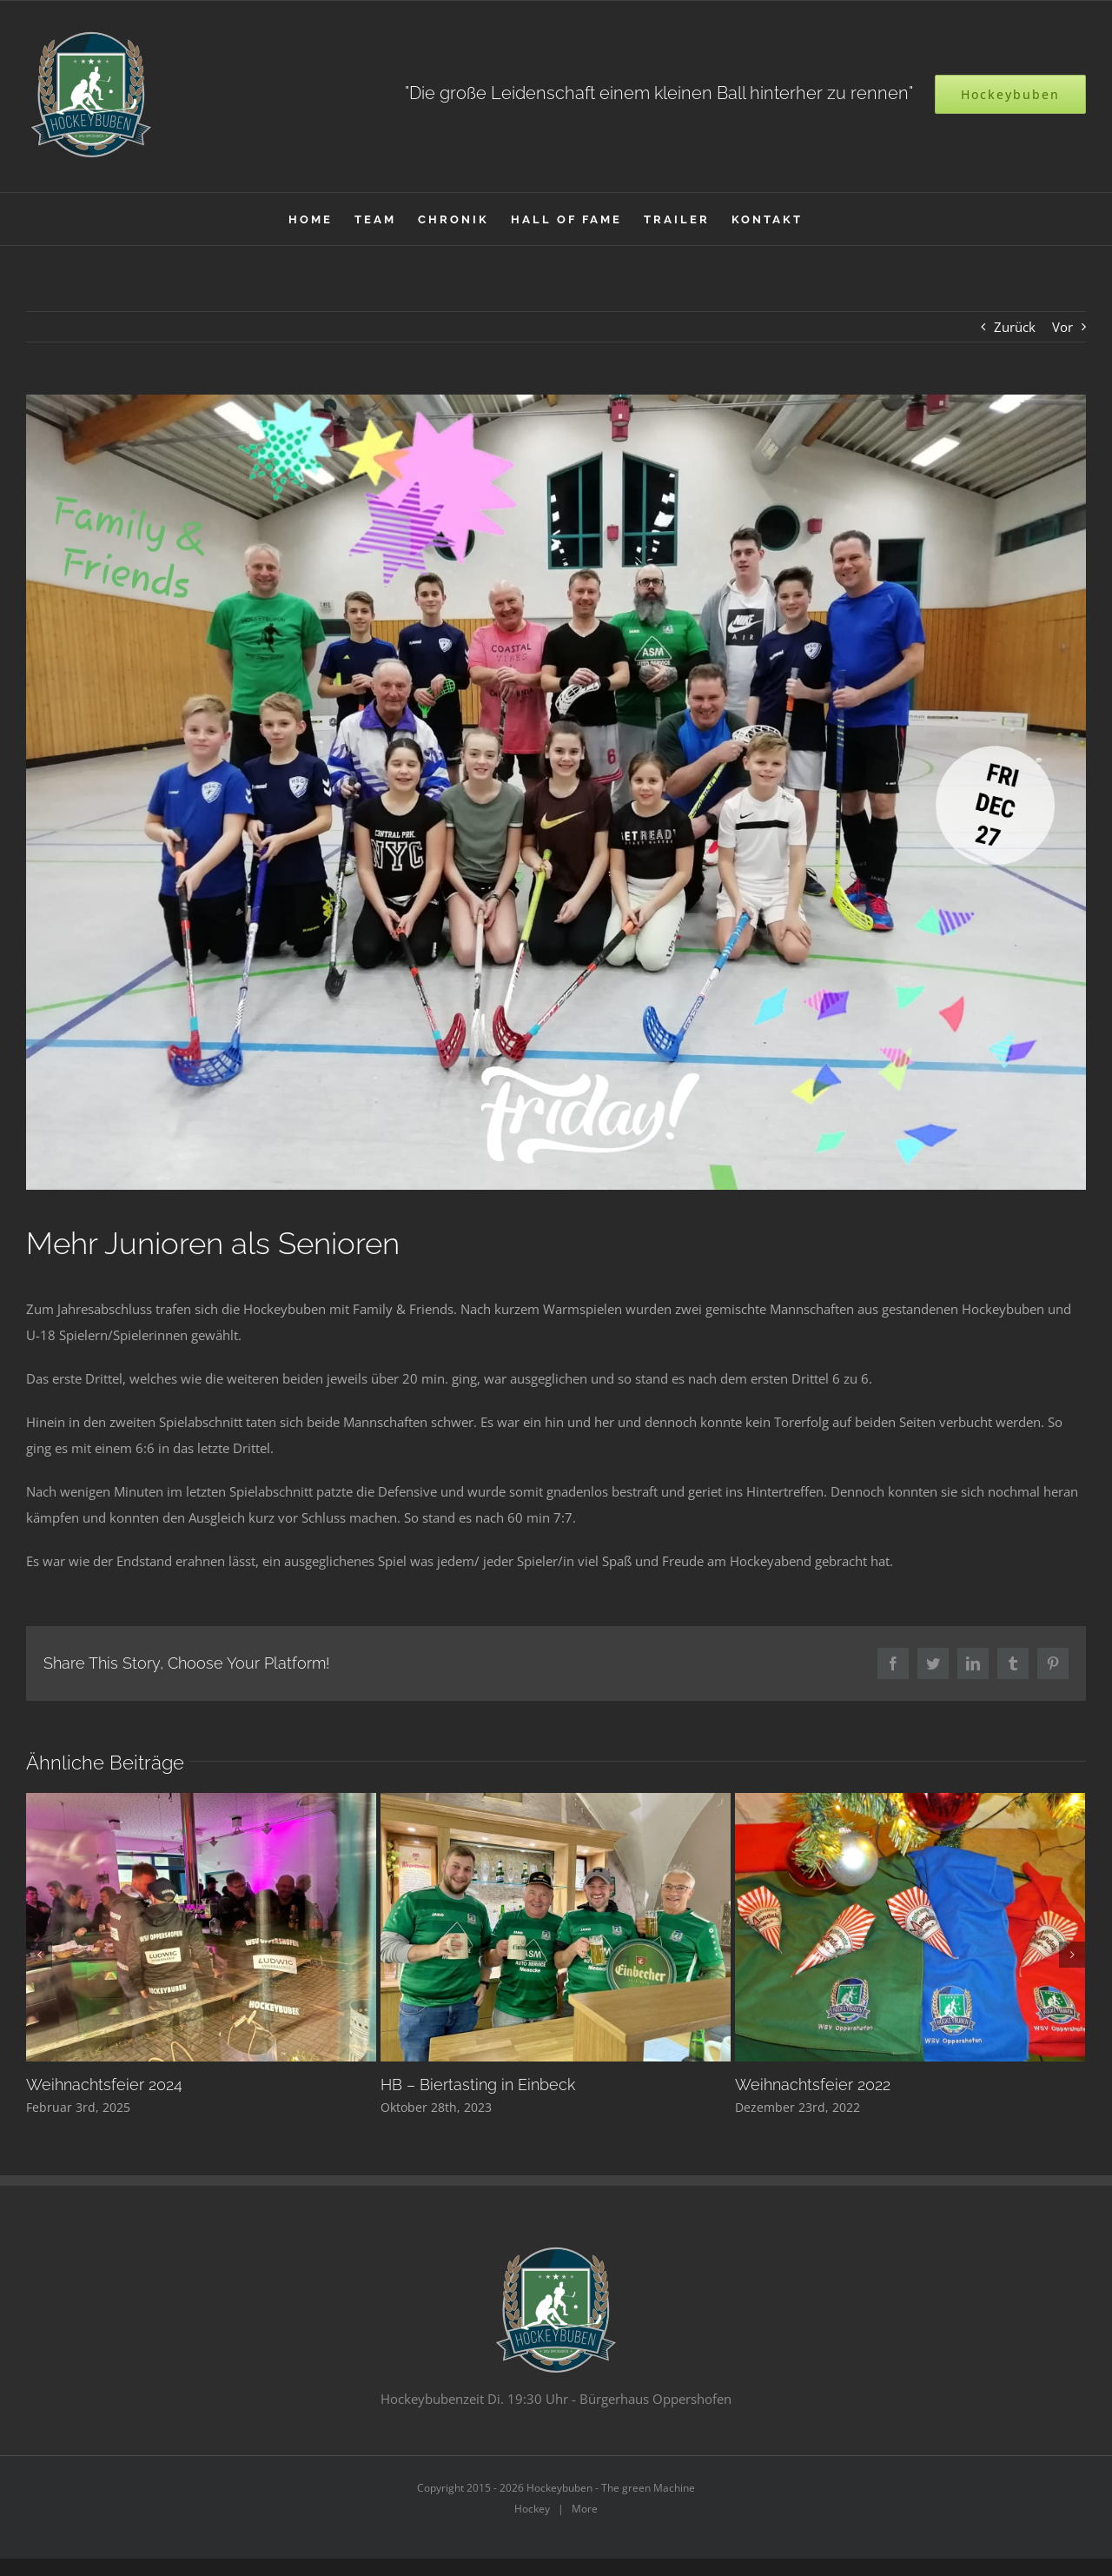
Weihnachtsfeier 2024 (104, 2084)
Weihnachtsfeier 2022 (812, 2084)
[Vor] (1072, 1955)
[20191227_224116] (556, 792)
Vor (1062, 326)
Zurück (1015, 326)
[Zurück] (39, 1955)
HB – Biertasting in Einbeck (478, 2084)
